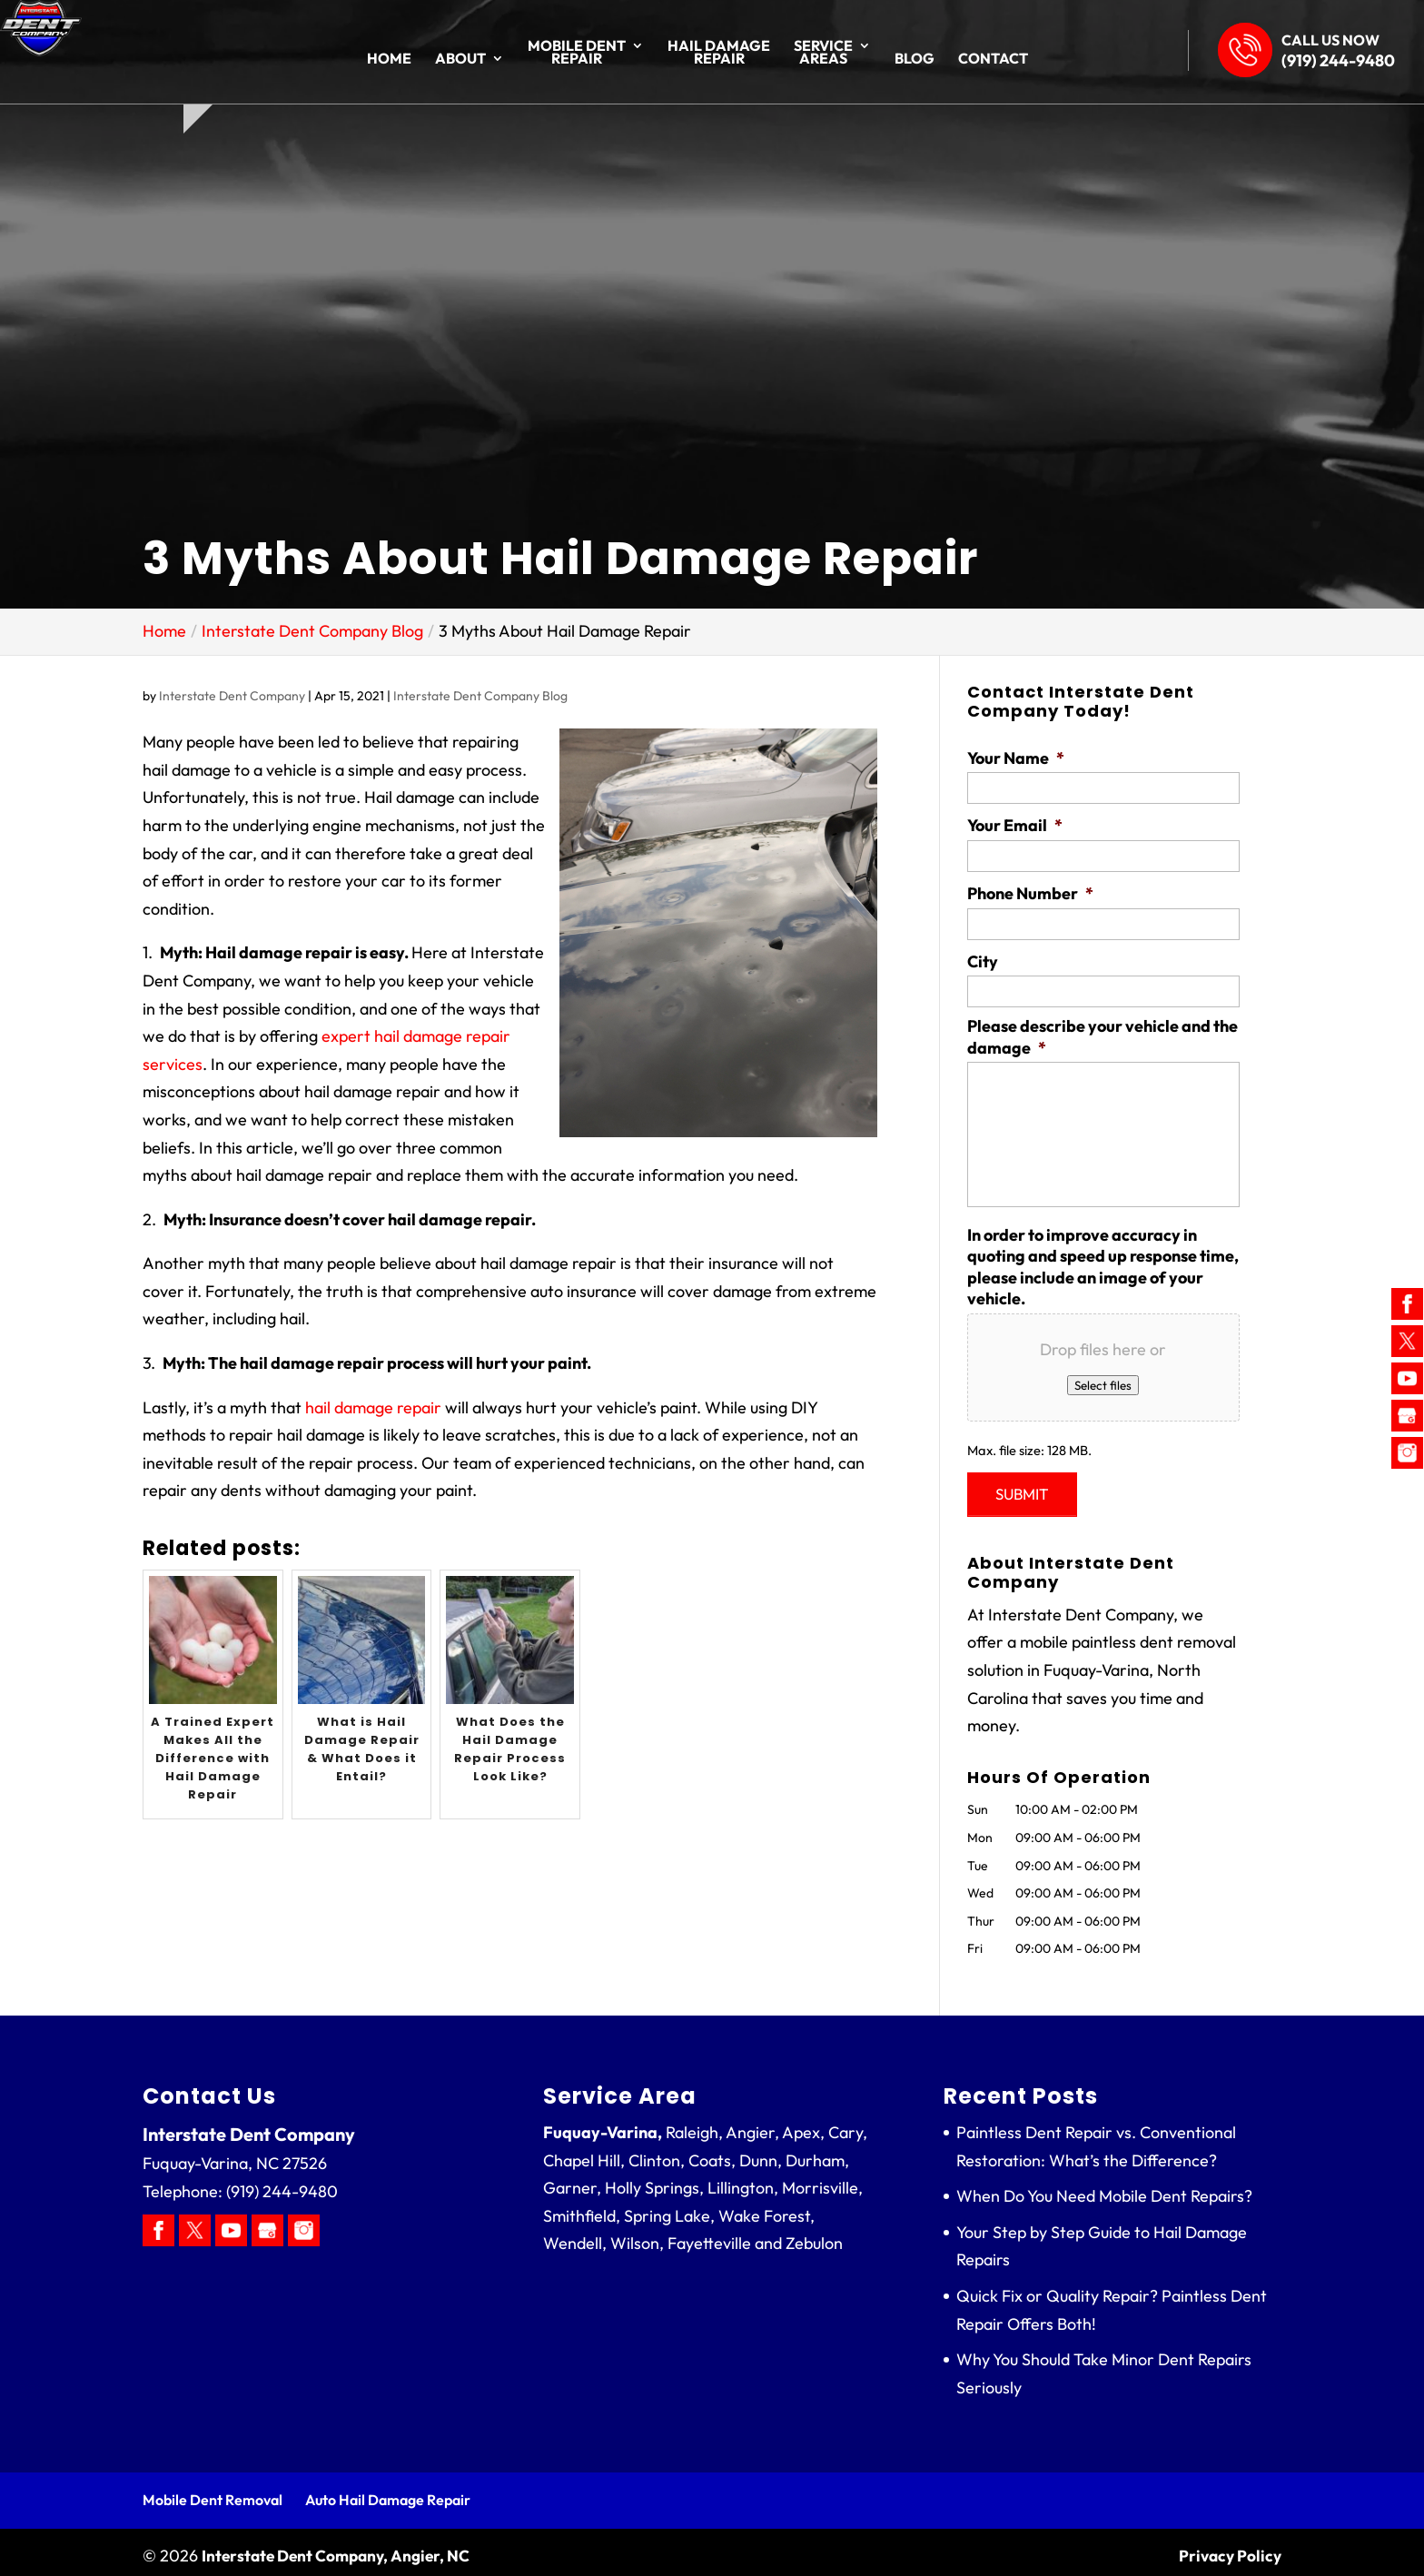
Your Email (1015, 825)
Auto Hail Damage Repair (387, 2492)
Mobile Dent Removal (212, 2492)
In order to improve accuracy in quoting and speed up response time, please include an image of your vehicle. (1103, 1266)
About (460, 59)
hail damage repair (373, 1407)
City (982, 961)
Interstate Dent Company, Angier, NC (340, 2548)
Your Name (1015, 758)
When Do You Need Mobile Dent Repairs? (1104, 2188)
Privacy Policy (1228, 2548)
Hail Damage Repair (719, 53)
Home (389, 59)
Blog (914, 59)
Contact (993, 59)
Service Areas (823, 53)
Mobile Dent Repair (577, 53)
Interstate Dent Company (232, 696)
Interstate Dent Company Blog (480, 696)
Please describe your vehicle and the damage (1102, 1036)
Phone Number (1030, 893)
